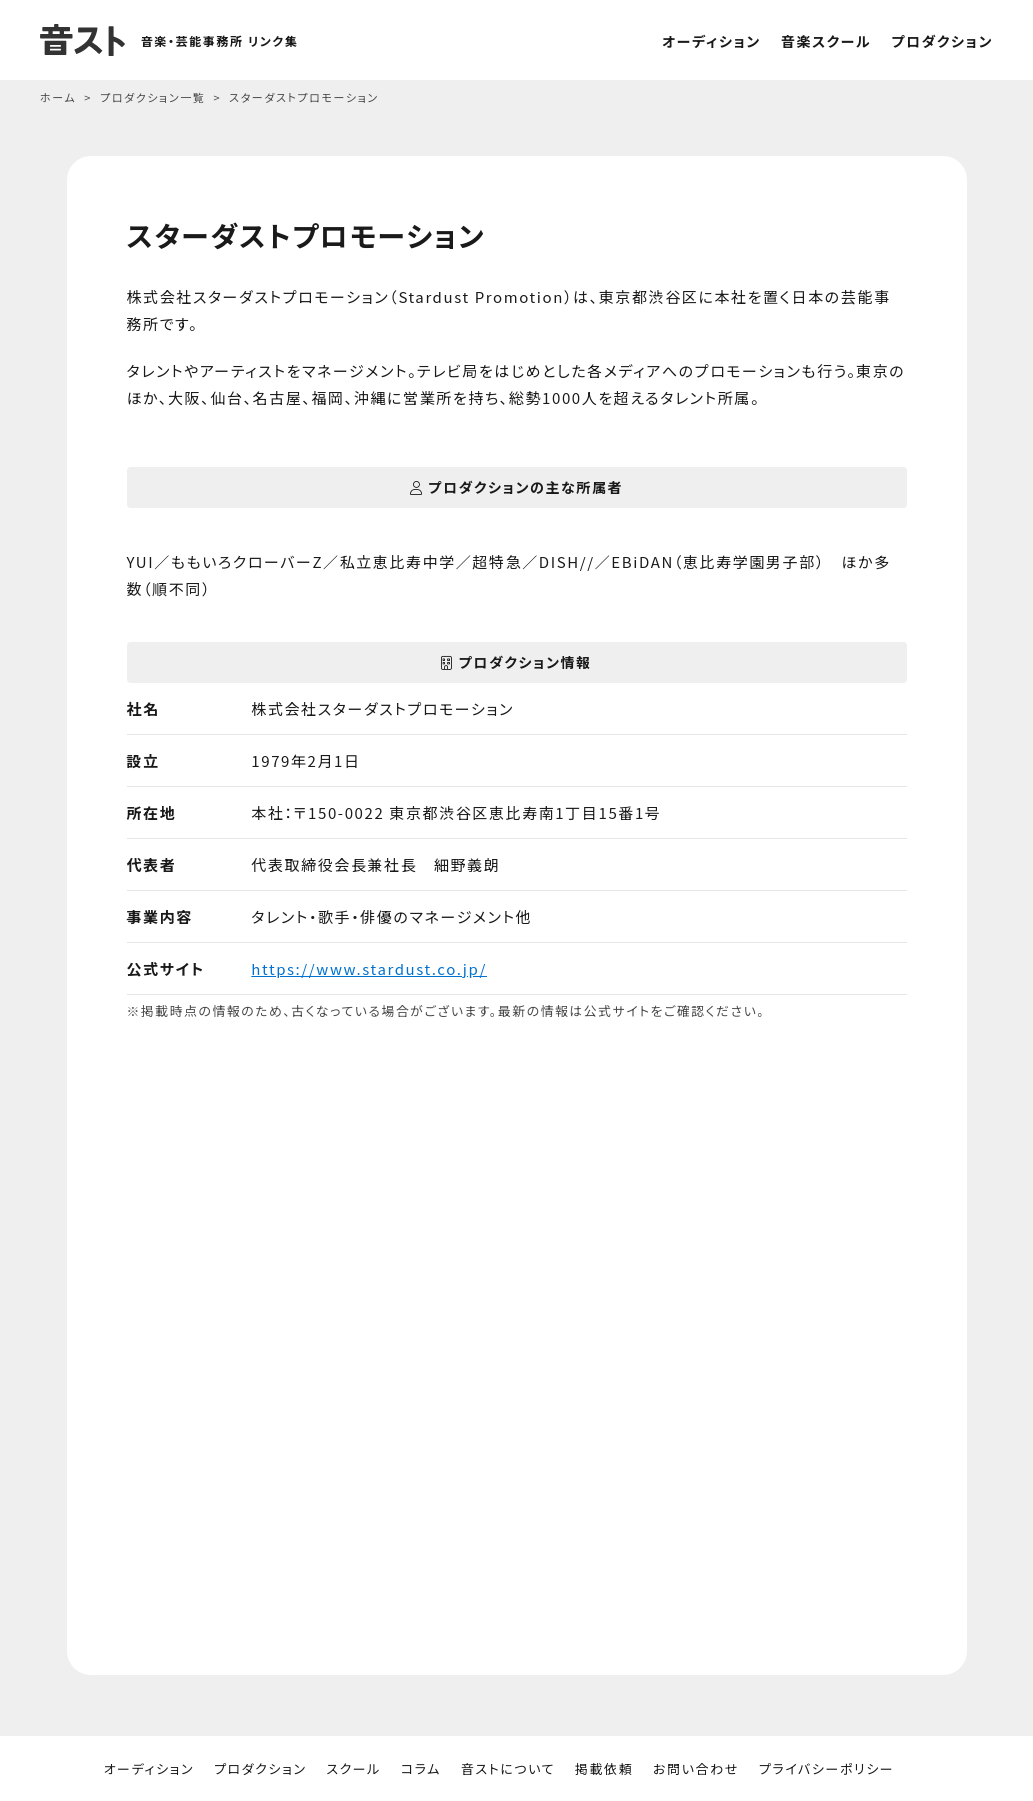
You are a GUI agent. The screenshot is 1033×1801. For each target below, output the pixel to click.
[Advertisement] (517, 1385)
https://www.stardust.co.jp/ (369, 968)
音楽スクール (826, 41)
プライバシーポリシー (827, 1768)
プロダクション (942, 41)
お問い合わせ (696, 1768)
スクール (353, 1768)
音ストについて (508, 1768)
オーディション (711, 41)
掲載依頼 (604, 1768)
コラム (421, 1768)
